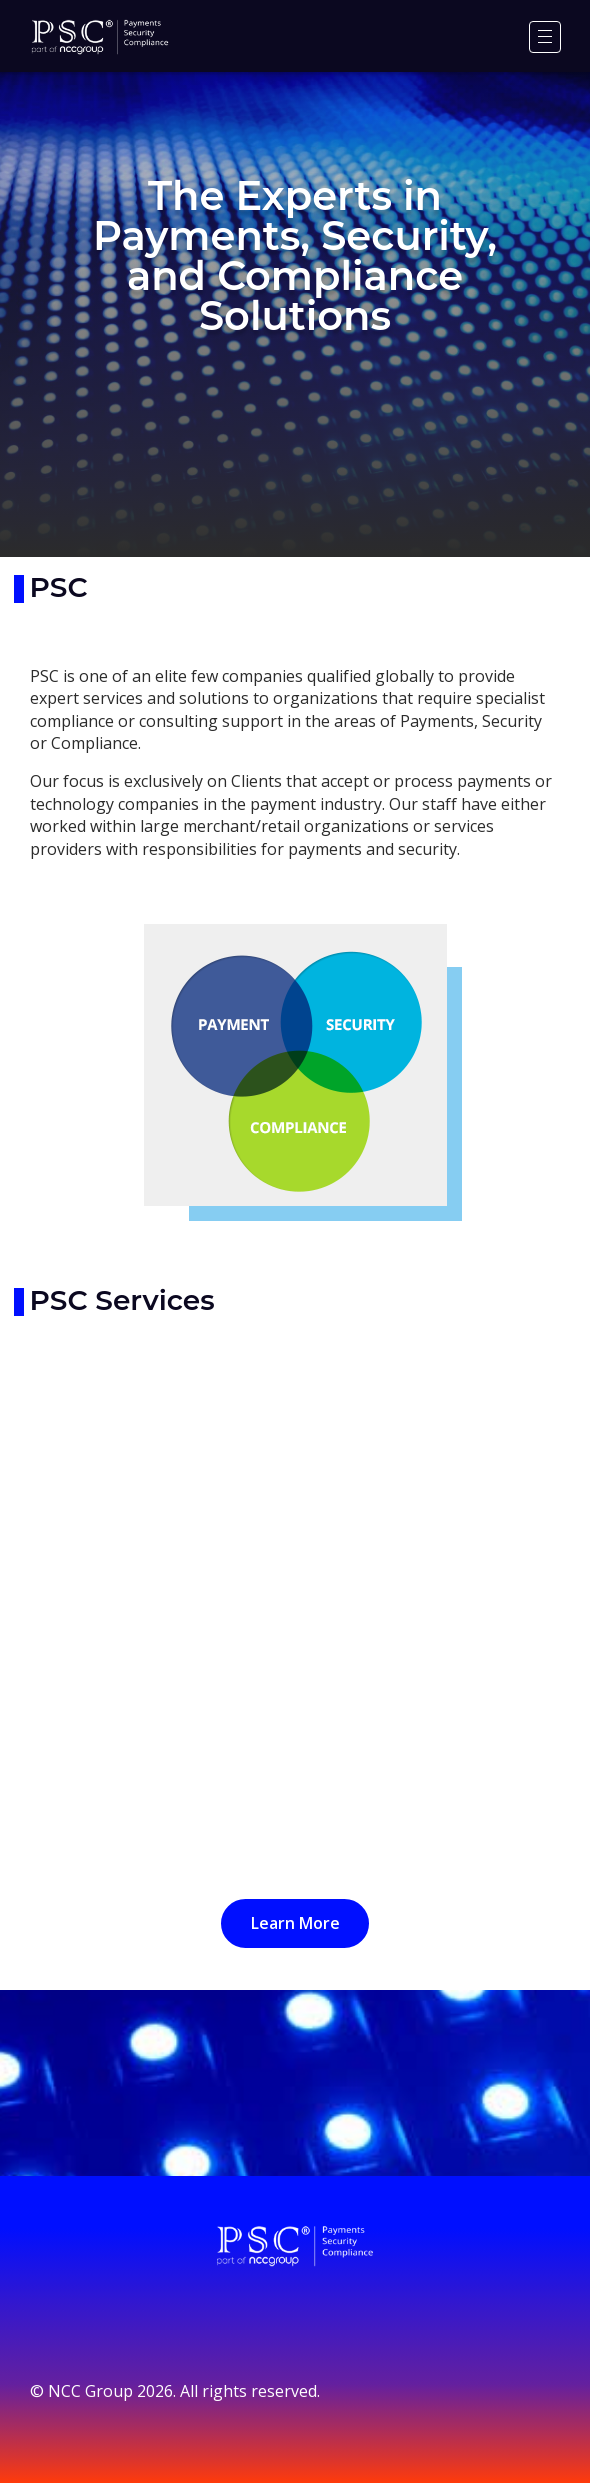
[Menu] (545, 37)
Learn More (295, 1923)
